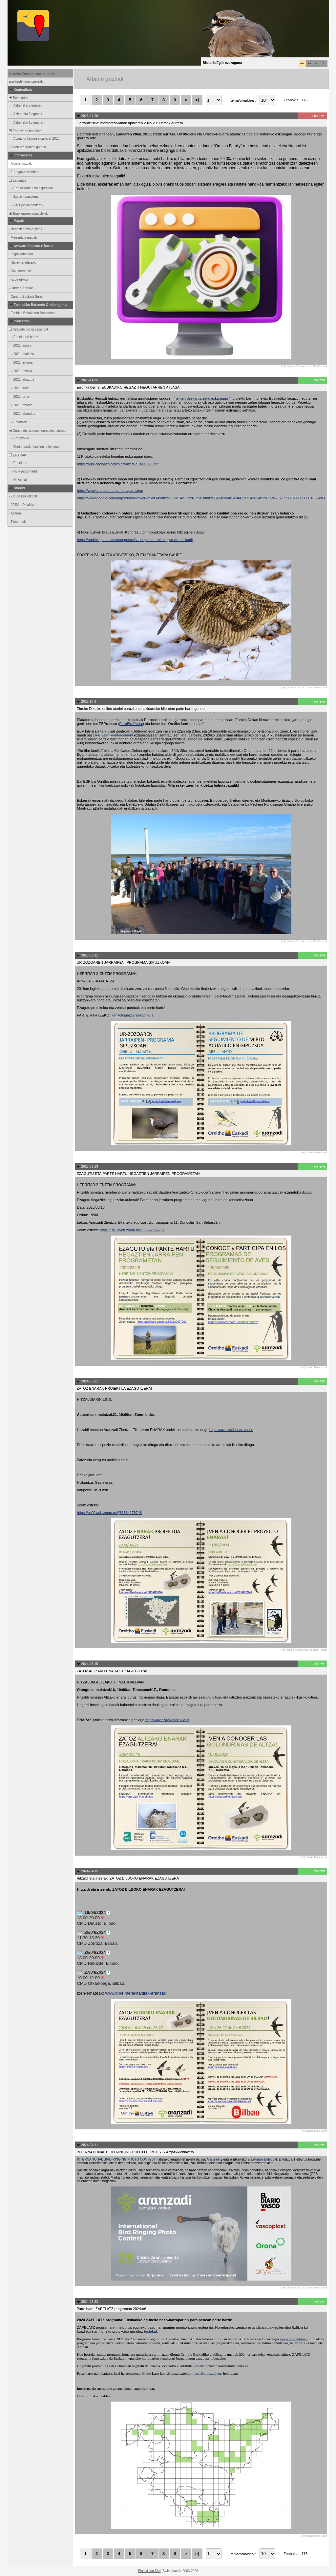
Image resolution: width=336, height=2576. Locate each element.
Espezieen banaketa (25, 131)
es (309, 63)
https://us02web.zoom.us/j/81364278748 (109, 1513)
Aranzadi (213, 2159)
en (316, 63)
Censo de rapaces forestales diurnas (37, 431)
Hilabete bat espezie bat (28, 329)
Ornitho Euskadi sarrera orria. (32, 74)
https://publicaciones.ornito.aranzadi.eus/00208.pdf (117, 464)
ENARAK (17, 455)
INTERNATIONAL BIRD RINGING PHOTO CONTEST (117, 2159)
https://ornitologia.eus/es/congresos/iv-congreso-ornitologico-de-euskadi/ (135, 540)
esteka (150, 2331)
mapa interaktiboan (294, 2339)
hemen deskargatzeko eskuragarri (202, 398)
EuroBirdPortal (131, 724)
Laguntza (17, 180)
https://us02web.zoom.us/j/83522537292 (132, 1230)
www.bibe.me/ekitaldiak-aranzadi (136, 1993)
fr (324, 63)
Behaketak (18, 98)
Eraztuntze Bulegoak (262, 2159)
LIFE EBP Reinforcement (113, 735)
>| (197, 99)
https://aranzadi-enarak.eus (231, 1430)
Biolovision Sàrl (149, 2571)
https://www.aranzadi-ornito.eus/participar (110, 491)
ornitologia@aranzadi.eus (132, 1015)
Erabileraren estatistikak (28, 213)
